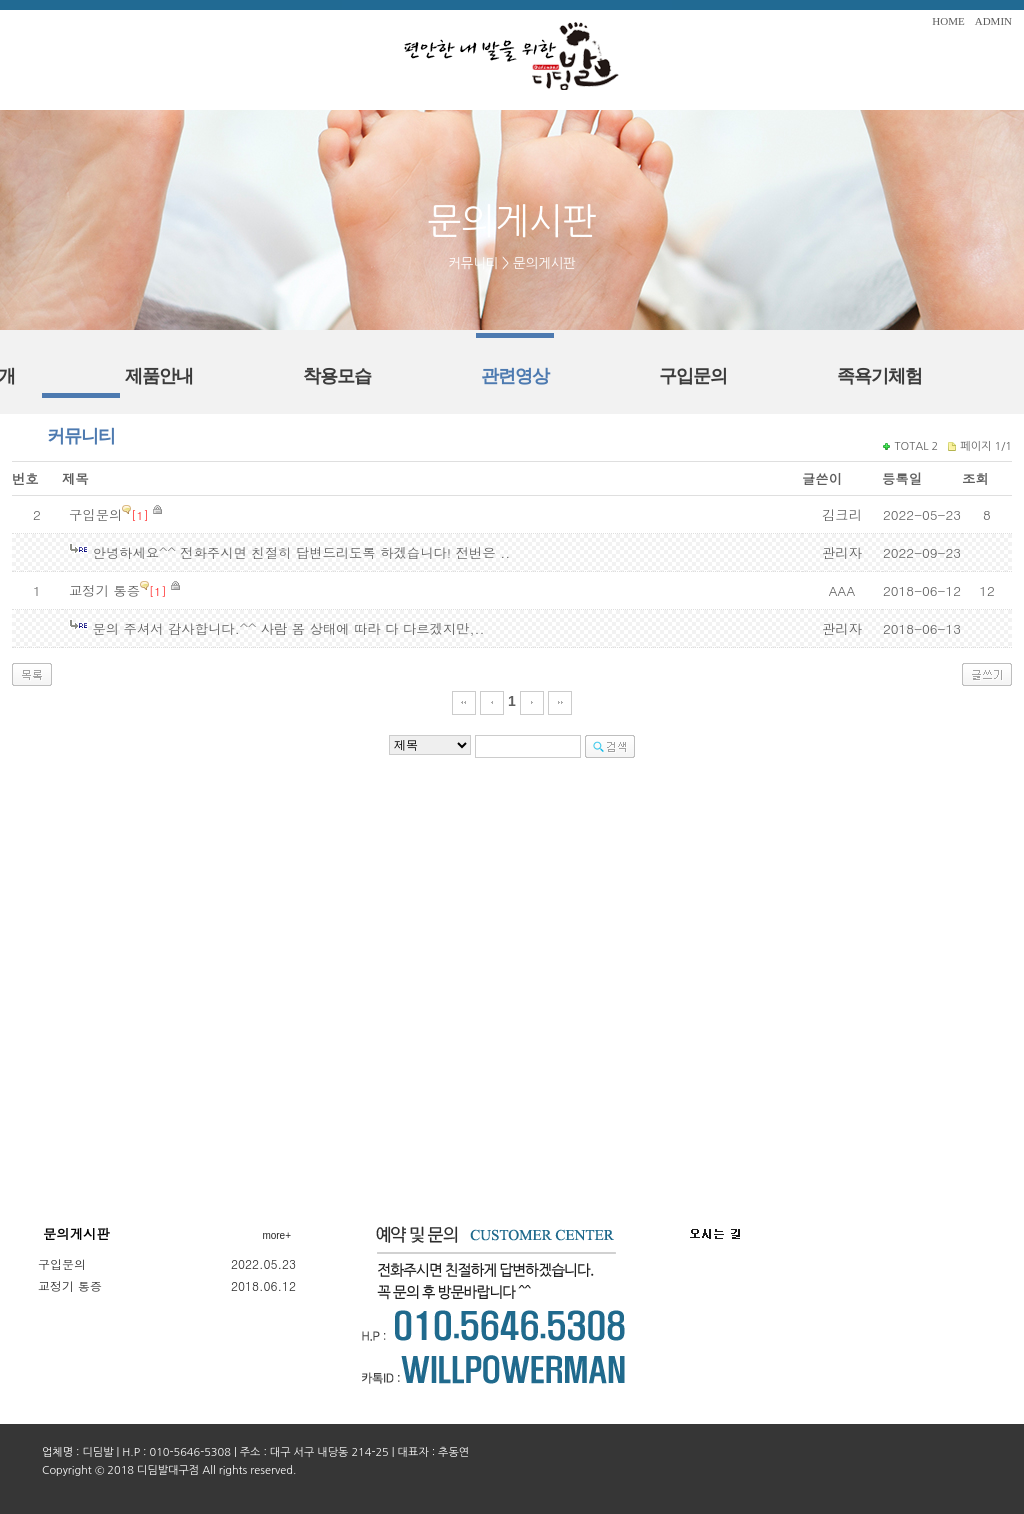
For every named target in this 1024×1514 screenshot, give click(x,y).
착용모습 (337, 376)
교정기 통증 (104, 590)
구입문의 (693, 376)
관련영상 (515, 376)
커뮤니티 (81, 436)
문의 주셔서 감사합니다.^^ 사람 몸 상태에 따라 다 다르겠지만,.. (288, 628)
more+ (276, 1235)
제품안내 (159, 376)
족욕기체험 (879, 376)
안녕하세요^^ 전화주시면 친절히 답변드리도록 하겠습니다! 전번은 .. (301, 552)
